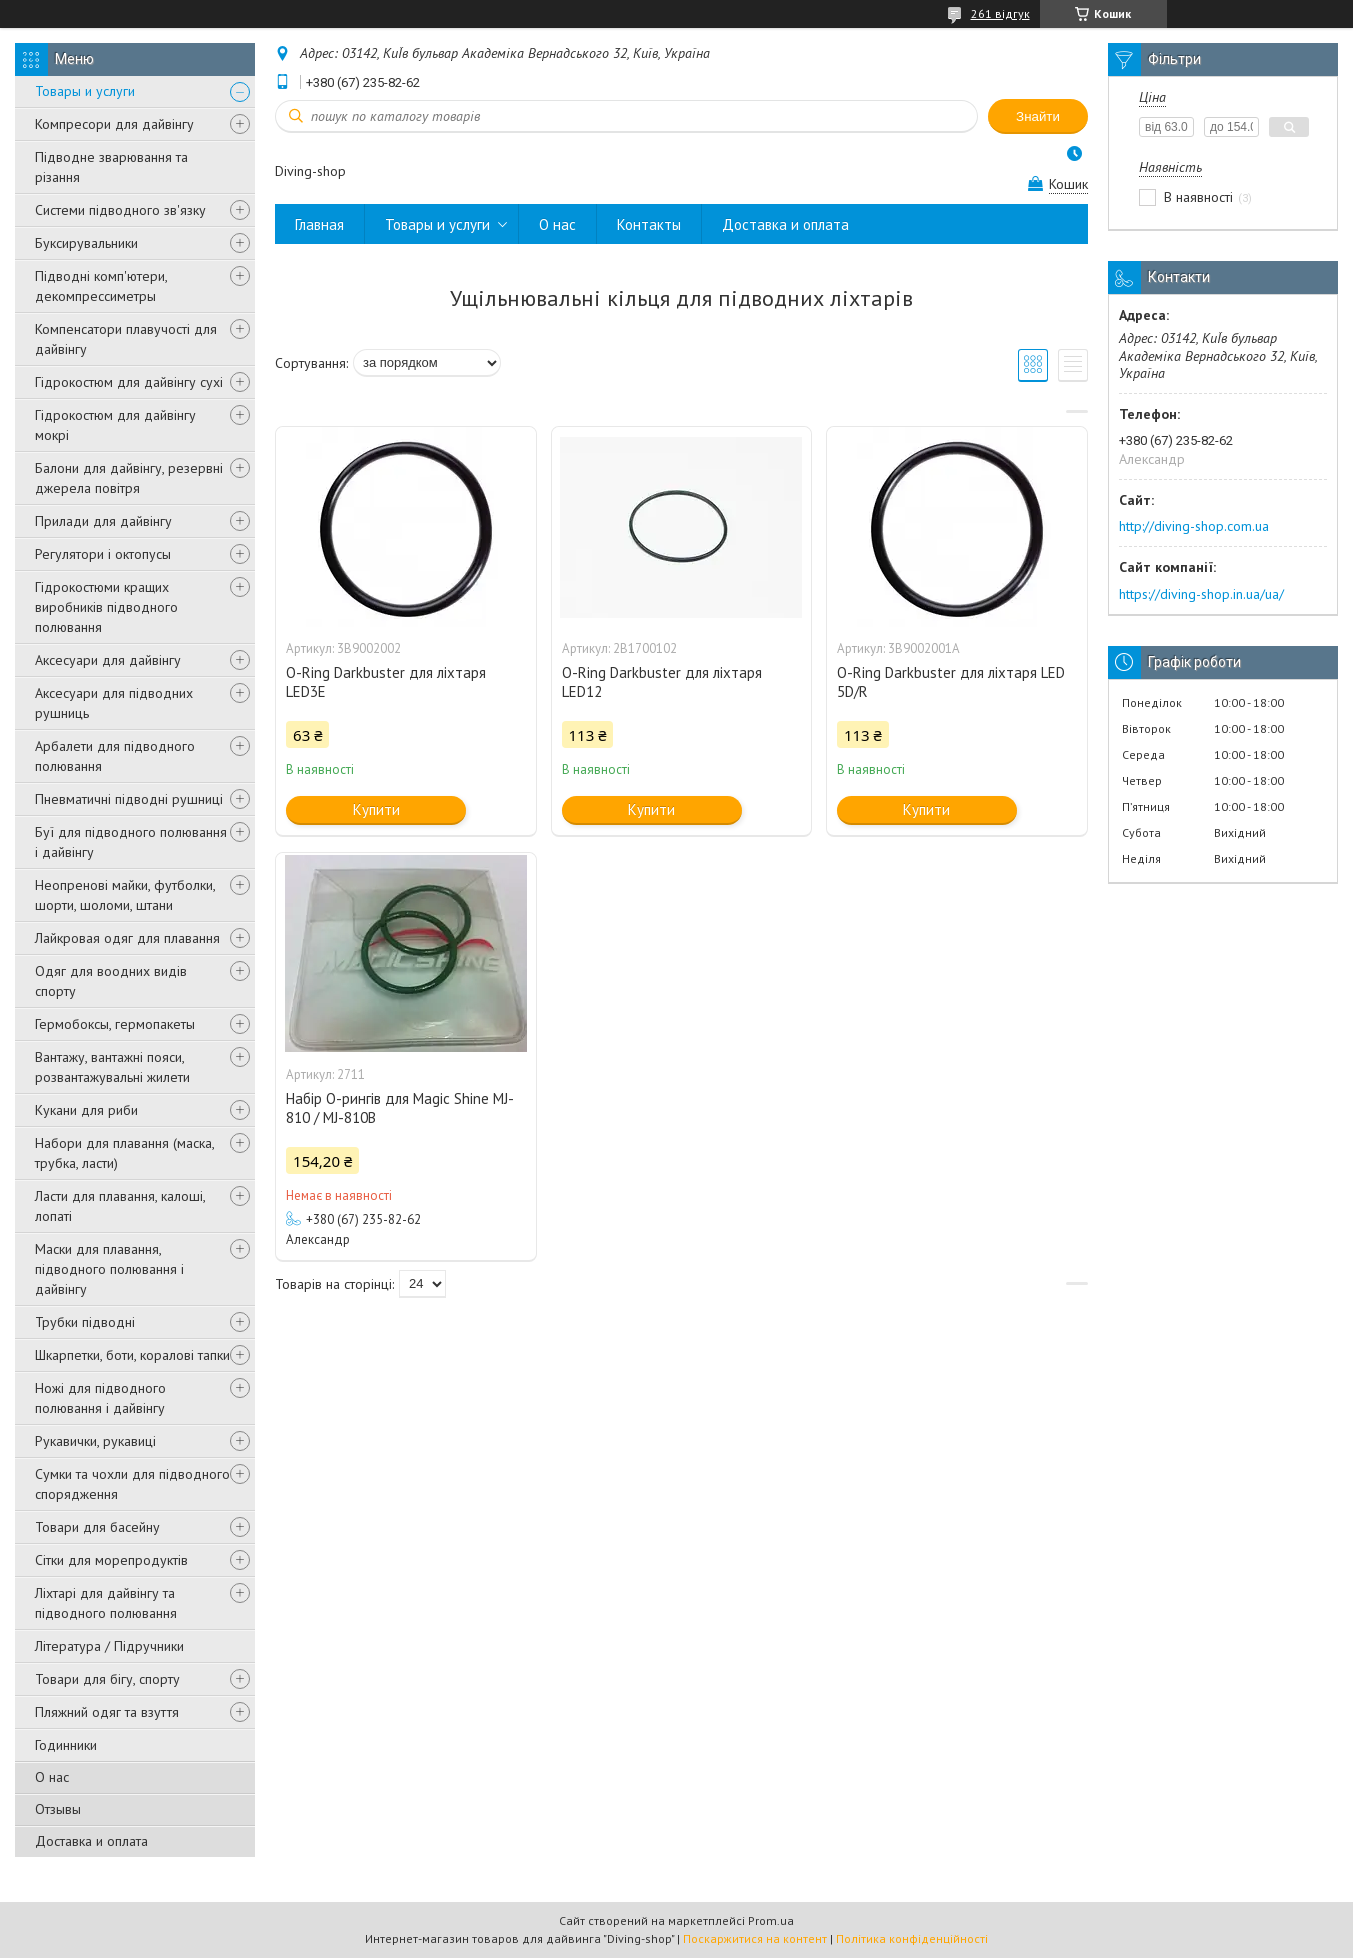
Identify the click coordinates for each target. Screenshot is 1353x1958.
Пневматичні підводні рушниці (129, 799)
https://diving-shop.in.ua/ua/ (1201, 594)
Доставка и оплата (91, 1841)
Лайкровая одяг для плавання (127, 938)
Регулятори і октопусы (103, 554)
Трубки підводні (85, 1322)
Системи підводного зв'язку (120, 210)
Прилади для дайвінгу (103, 521)
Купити (376, 809)
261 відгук (1000, 13)
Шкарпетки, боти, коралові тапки (132, 1355)
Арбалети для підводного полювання (115, 756)
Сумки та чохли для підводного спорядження (132, 1484)
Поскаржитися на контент (755, 1938)
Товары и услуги (85, 91)
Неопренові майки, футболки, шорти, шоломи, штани (125, 895)
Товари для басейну (97, 1527)
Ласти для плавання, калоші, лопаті (120, 1206)
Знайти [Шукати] (1038, 116)
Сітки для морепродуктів (111, 1560)
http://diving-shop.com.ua (1194, 526)
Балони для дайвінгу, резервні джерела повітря (129, 478)
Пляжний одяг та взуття (107, 1712)
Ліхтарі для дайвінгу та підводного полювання (106, 1603)
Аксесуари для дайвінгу (108, 660)
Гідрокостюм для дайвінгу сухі (129, 382)
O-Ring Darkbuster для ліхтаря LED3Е (386, 682)
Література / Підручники (109, 1646)
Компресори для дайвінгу (114, 124)
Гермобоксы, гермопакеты (115, 1024)
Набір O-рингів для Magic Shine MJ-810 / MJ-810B (400, 1108)
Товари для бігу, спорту (107, 1679)
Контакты (649, 224)
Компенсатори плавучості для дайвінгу (126, 339)
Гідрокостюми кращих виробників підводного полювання (106, 607)
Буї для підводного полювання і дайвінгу (131, 842)
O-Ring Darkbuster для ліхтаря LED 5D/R (951, 682)
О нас (52, 1777)
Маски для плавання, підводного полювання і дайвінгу (109, 1269)
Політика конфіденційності (912, 1938)
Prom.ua (771, 1920)
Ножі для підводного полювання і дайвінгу (100, 1398)
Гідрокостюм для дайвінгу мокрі (115, 425)
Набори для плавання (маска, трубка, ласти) (124, 1153)
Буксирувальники (86, 243)
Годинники (66, 1745)
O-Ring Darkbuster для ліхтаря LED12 (662, 682)
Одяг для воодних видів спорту (111, 981)
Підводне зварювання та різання (111, 167)
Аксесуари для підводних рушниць (114, 703)
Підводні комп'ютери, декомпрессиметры (101, 286)
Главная (319, 224)
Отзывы (58, 1809)
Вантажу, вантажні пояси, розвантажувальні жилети (112, 1067)
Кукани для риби (86, 1110)
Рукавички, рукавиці (95, 1441)
